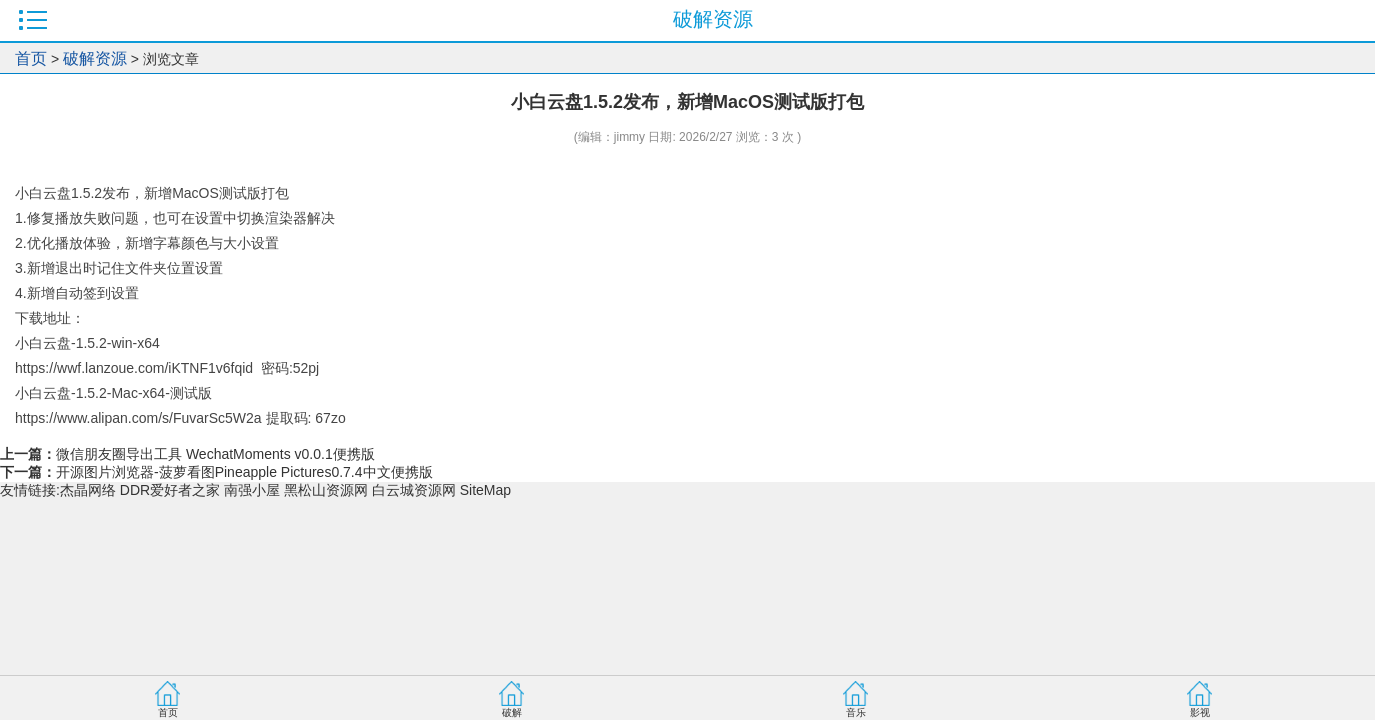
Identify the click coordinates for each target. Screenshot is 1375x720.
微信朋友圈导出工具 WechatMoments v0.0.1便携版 (215, 454)
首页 (31, 58)
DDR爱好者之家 (170, 490)
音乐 (856, 712)
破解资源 (95, 58)
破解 (512, 712)
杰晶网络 (88, 490)
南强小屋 (252, 490)
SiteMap (485, 490)
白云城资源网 (414, 490)
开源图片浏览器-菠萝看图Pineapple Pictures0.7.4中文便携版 (244, 472)
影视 (1200, 712)
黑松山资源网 (326, 490)
